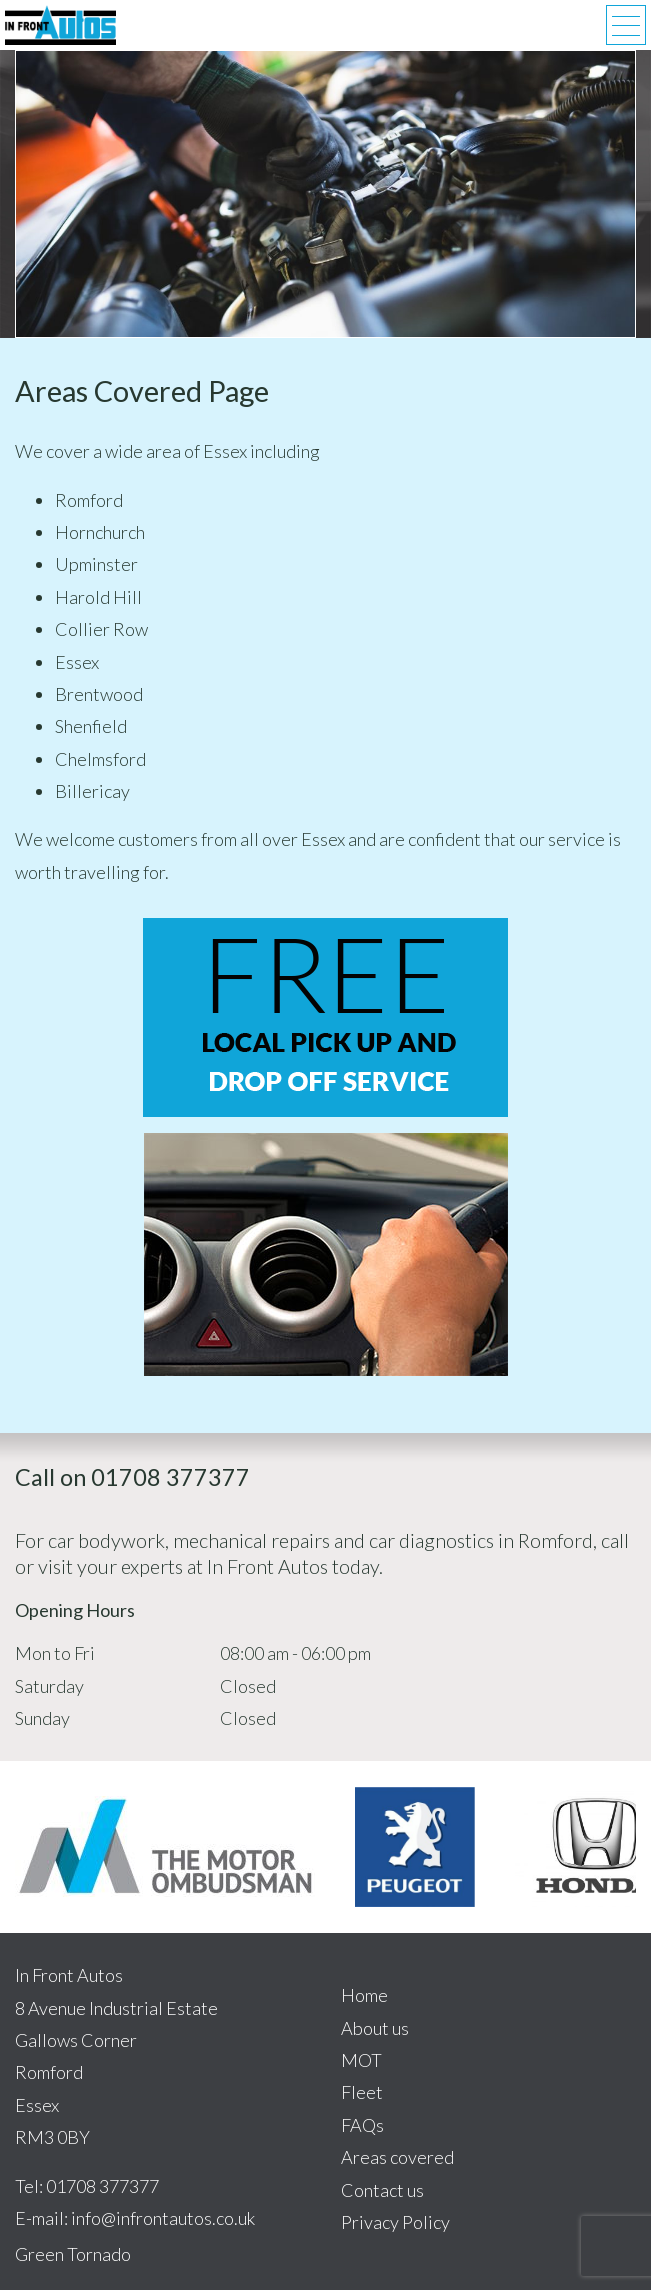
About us (375, 2028)
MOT (361, 2060)
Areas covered (397, 2157)
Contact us (382, 2190)
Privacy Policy (395, 2222)
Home (364, 1995)
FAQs (362, 2125)
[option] (165, 1846)
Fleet (362, 2092)
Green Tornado (73, 2254)
